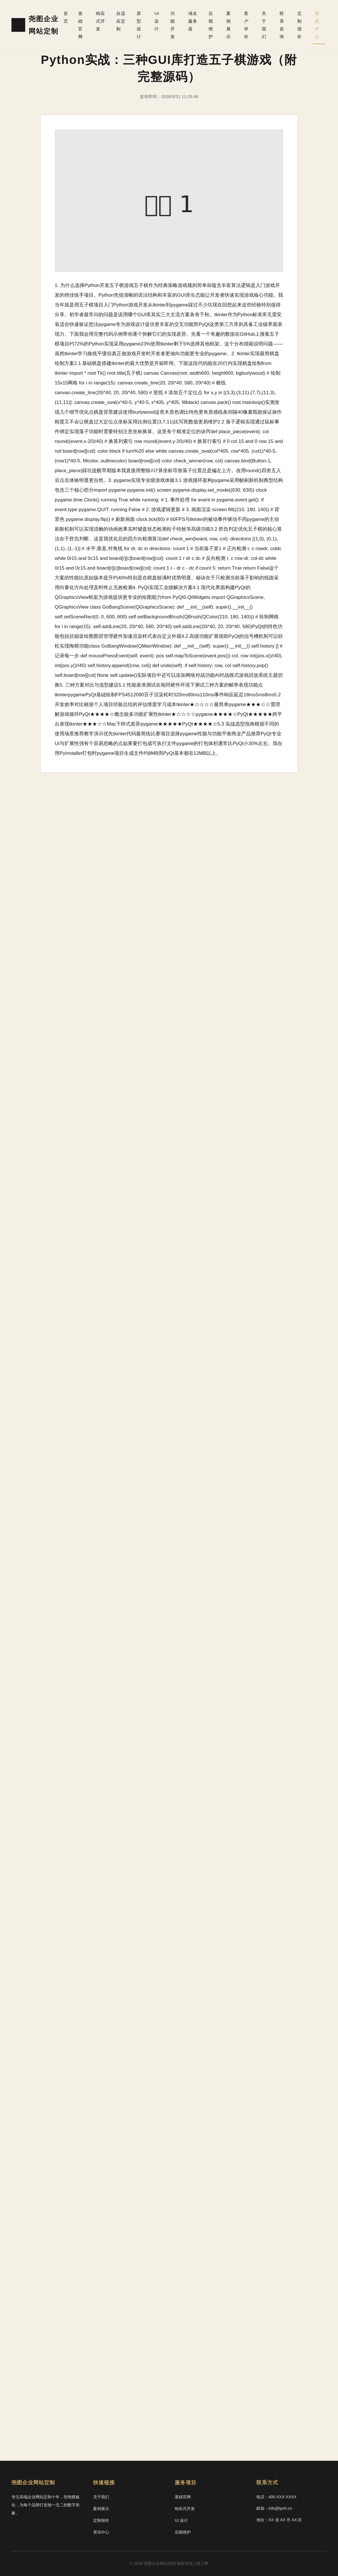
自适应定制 (120, 21)
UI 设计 (156, 21)
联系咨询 (281, 25)
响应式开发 (100, 21)
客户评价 (246, 25)
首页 (66, 17)
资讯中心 (317, 25)
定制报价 (299, 25)
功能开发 (172, 25)
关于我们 (264, 25)
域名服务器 (192, 21)
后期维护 (211, 25)
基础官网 (80, 25)
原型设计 (139, 25)
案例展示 (228, 25)
